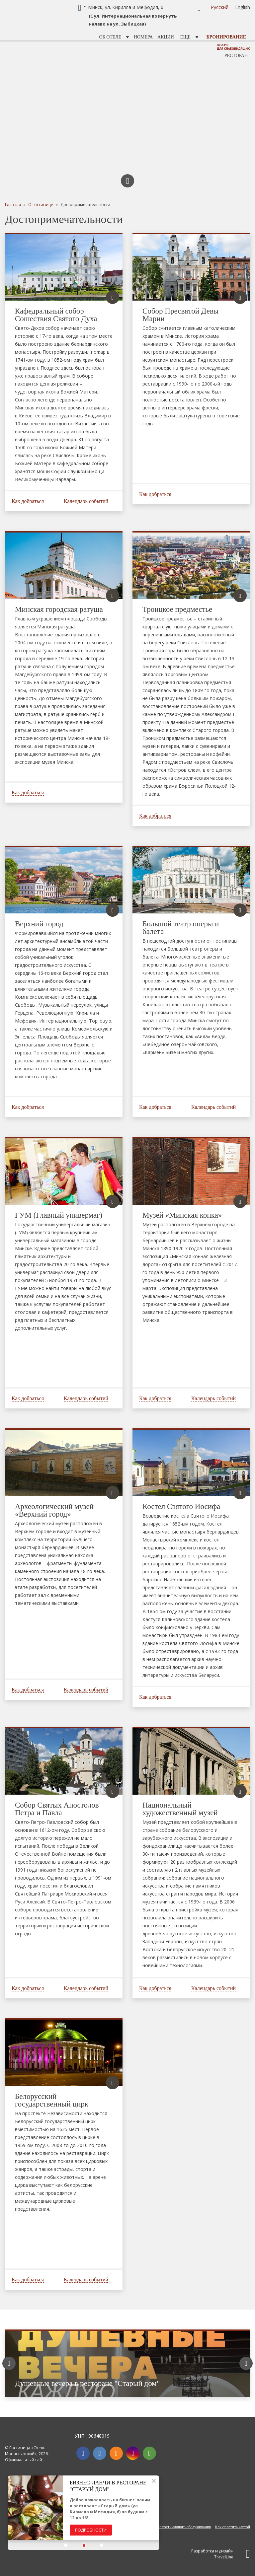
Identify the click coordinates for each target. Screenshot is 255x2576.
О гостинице (40, 204)
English (242, 7)
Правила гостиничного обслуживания (179, 2527)
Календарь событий (86, 501)
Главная (13, 204)
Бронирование (226, 37)
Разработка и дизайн (220, 2554)
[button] (66, 2545)
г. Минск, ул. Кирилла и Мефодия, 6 (123, 7)
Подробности (91, 2530)
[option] (127, 2363)
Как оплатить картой (232, 2527)
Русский (219, 7)
